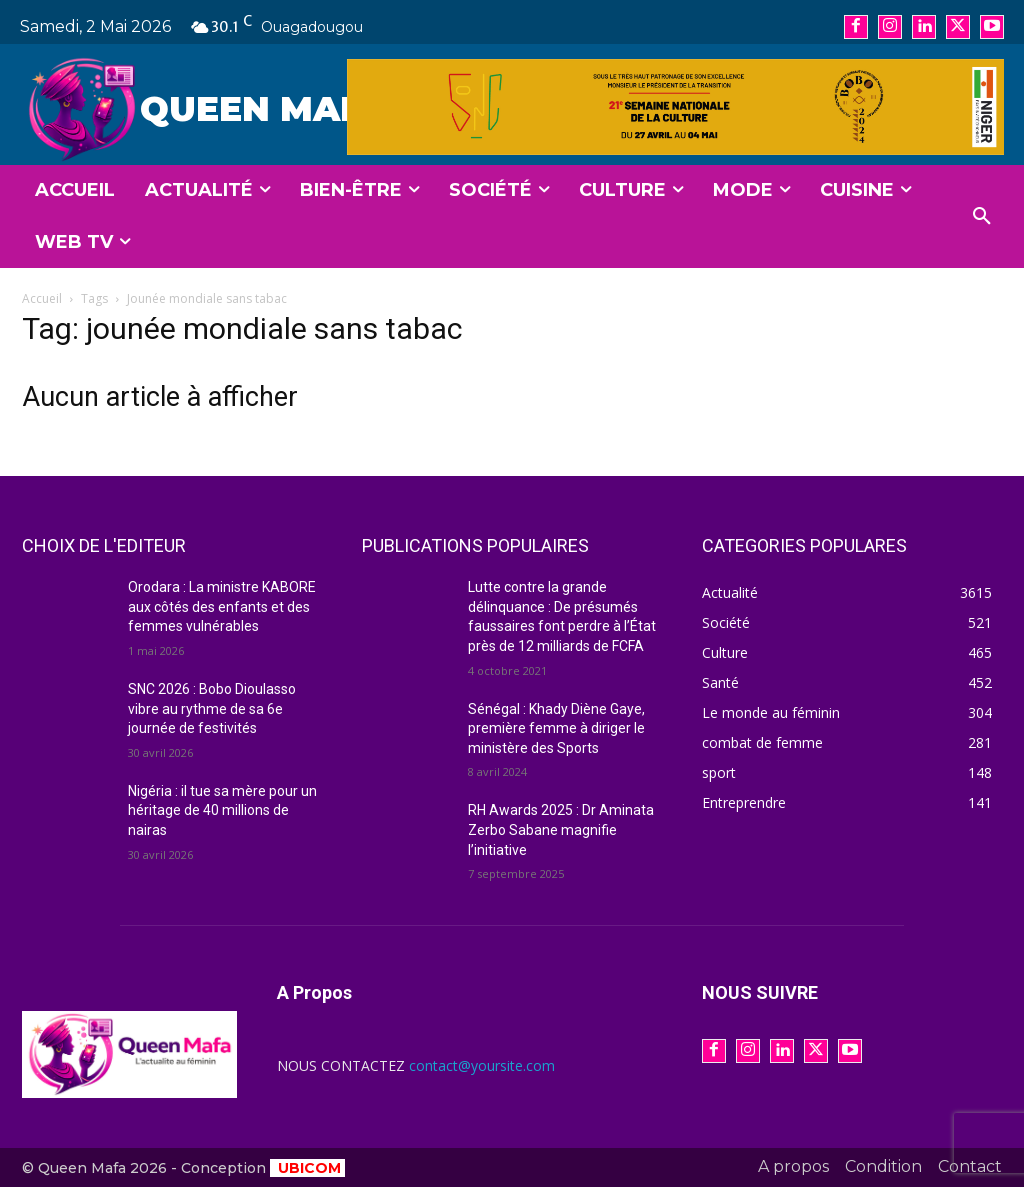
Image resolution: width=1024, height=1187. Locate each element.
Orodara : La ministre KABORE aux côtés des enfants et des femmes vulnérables (222, 606)
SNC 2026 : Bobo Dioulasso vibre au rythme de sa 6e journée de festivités (212, 708)
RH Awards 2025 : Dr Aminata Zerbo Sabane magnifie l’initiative (561, 829)
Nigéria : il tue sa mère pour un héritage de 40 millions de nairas (222, 810)
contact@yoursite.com (482, 1065)
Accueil (42, 298)
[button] (982, 217)
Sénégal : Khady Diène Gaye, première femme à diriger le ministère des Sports (556, 728)
